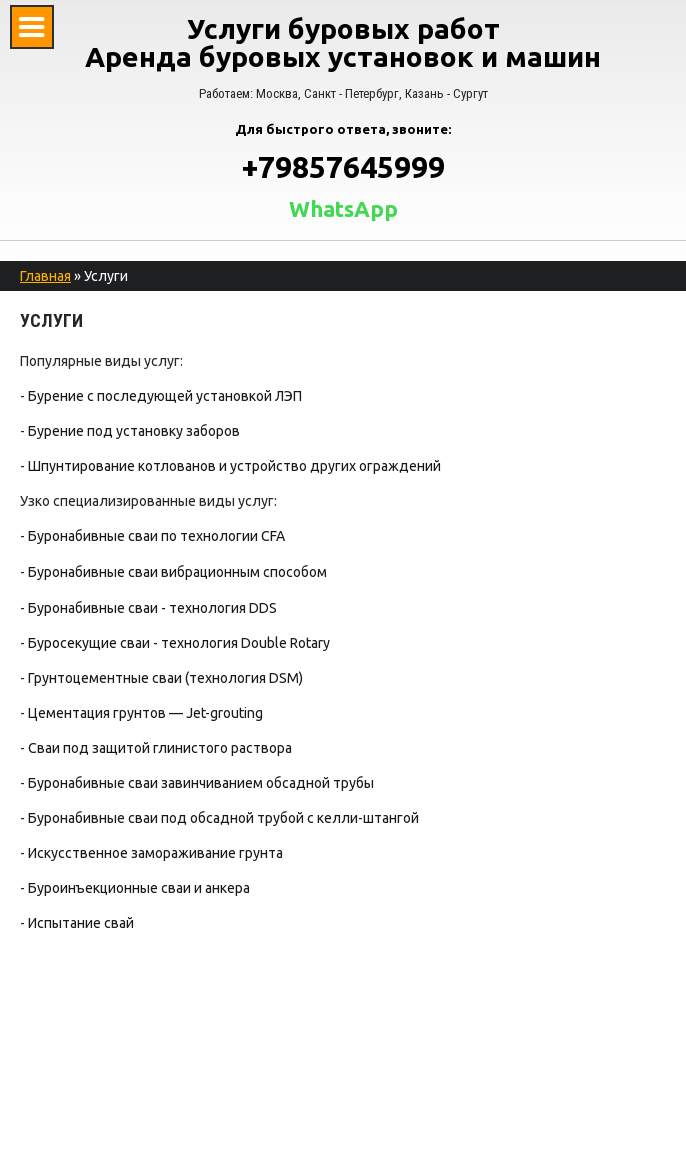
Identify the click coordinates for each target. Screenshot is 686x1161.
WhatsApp (343, 209)
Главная (45, 276)
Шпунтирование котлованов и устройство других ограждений (234, 466)
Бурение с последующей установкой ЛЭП (165, 396)
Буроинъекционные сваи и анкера (139, 888)
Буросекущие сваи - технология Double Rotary (179, 643)
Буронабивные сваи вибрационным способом (177, 572)
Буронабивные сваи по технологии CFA (156, 536)
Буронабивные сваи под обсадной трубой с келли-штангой (223, 818)
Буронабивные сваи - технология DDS (152, 608)
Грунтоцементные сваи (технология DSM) (165, 678)
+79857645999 (343, 167)
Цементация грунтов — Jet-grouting (145, 713)
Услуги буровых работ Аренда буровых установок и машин (343, 42)
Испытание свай (81, 923)
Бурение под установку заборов (134, 431)
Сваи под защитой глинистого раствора (160, 748)
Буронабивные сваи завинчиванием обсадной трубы (201, 783)
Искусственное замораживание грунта (155, 853)
